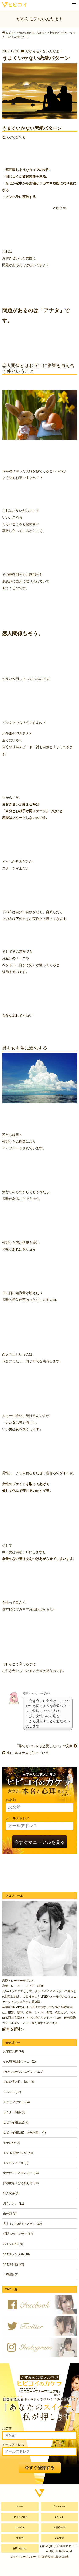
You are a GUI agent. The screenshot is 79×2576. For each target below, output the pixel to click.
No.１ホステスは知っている (25, 1753)
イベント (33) (12, 2092)
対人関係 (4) (11, 2193)
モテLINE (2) (11, 2142)
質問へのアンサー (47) (18, 2233)
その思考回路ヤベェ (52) (19, 2061)
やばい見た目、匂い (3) (18, 2081)
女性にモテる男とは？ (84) (21, 2173)
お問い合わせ (20, 2548)
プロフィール (59, 2506)
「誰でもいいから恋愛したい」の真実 (46, 1746)
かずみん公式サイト (13, 4)
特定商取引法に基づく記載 (53, 2556)
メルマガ (59, 2538)
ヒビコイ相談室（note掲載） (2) (24, 2132)
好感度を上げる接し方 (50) (21, 2183)
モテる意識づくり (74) (18, 2152)
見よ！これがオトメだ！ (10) (22, 2223)
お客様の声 (59, 2527)
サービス (19, 2527)
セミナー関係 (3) (14, 2112)
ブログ (19, 2538)
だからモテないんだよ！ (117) (23, 2071)
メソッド (59, 2517)
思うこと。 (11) (13, 2203)
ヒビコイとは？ (20, 2517)
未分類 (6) (9, 2213)
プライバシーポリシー (23, 2556)
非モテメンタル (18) (16, 2254)
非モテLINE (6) (13, 2244)
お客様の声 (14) (13, 2051)
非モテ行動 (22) (13, 2264)
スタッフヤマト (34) (16, 2102)
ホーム (19, 2506)
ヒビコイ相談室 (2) (15, 2122)
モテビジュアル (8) (15, 2163)
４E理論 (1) (10, 2274)
